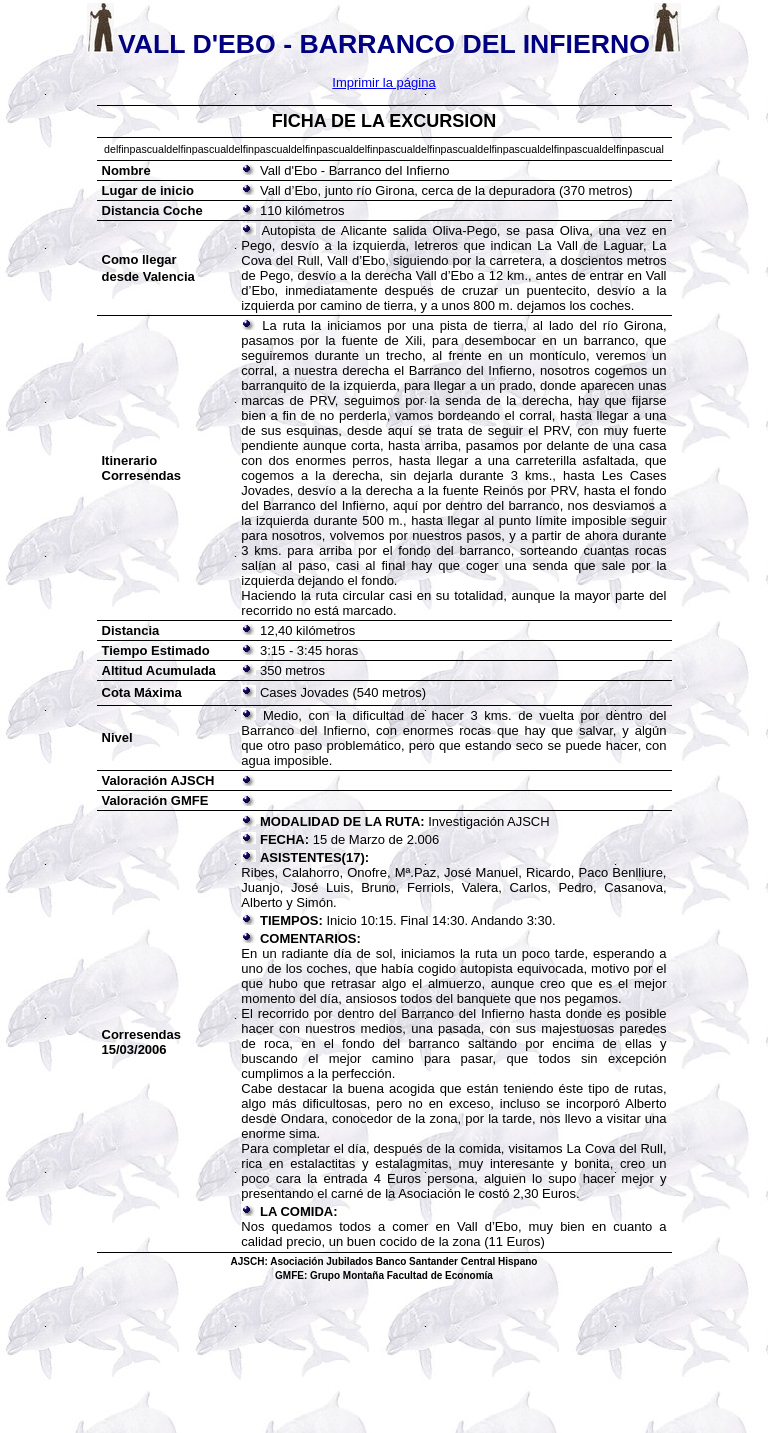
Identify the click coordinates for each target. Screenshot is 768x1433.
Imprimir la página (383, 82)
